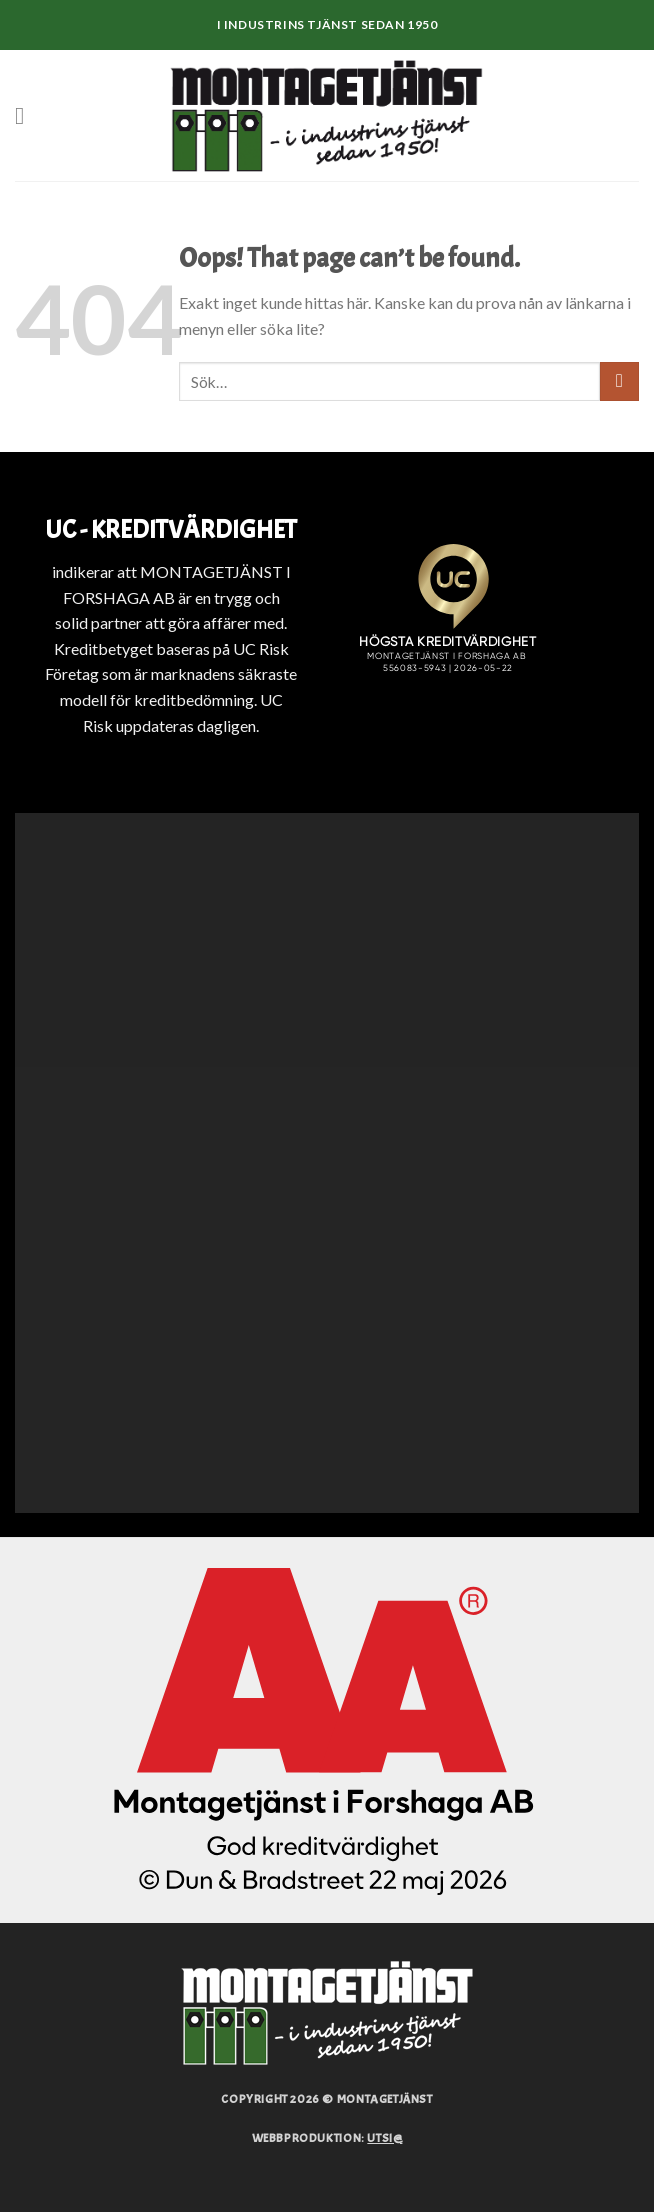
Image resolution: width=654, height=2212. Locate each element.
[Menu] (27, 115)
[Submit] (619, 381)
